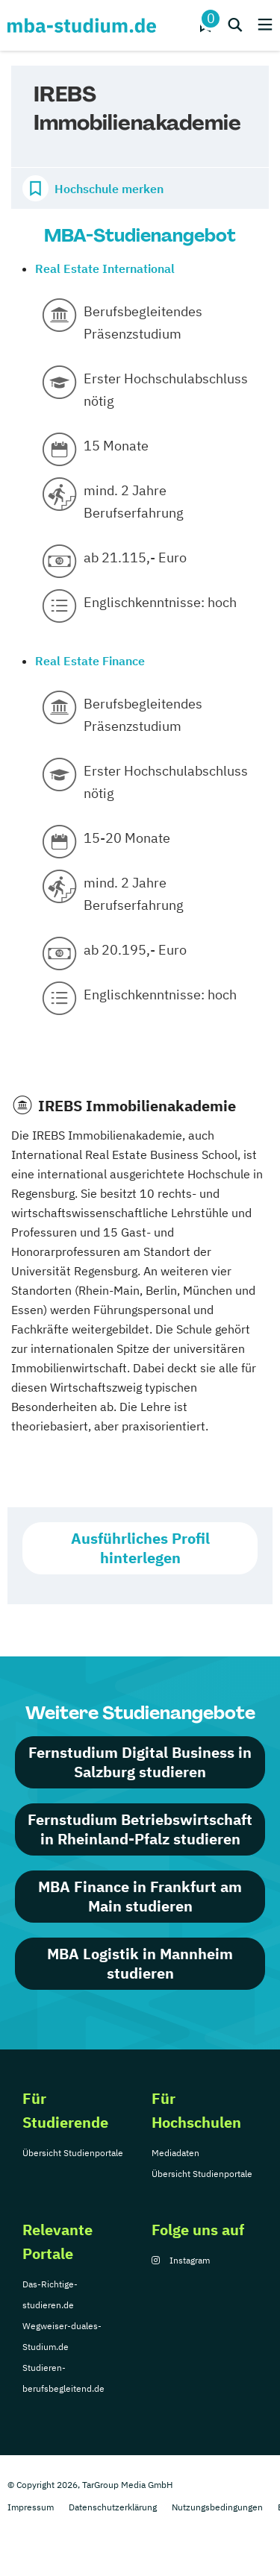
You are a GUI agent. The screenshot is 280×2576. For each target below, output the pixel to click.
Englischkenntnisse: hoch (160, 602)
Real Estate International (105, 268)
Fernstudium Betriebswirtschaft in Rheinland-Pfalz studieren (140, 1829)
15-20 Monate (127, 837)
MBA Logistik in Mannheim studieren (140, 1963)
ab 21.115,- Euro (135, 557)
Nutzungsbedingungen (217, 2507)
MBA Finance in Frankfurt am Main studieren (140, 1896)
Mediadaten (175, 2152)
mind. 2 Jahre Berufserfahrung (134, 501)
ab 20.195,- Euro (135, 949)
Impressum (30, 2507)
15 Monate (116, 445)
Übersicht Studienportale (72, 2152)
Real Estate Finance (90, 660)
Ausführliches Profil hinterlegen (140, 1548)
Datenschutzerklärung (113, 2507)
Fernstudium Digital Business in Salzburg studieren (140, 1762)
